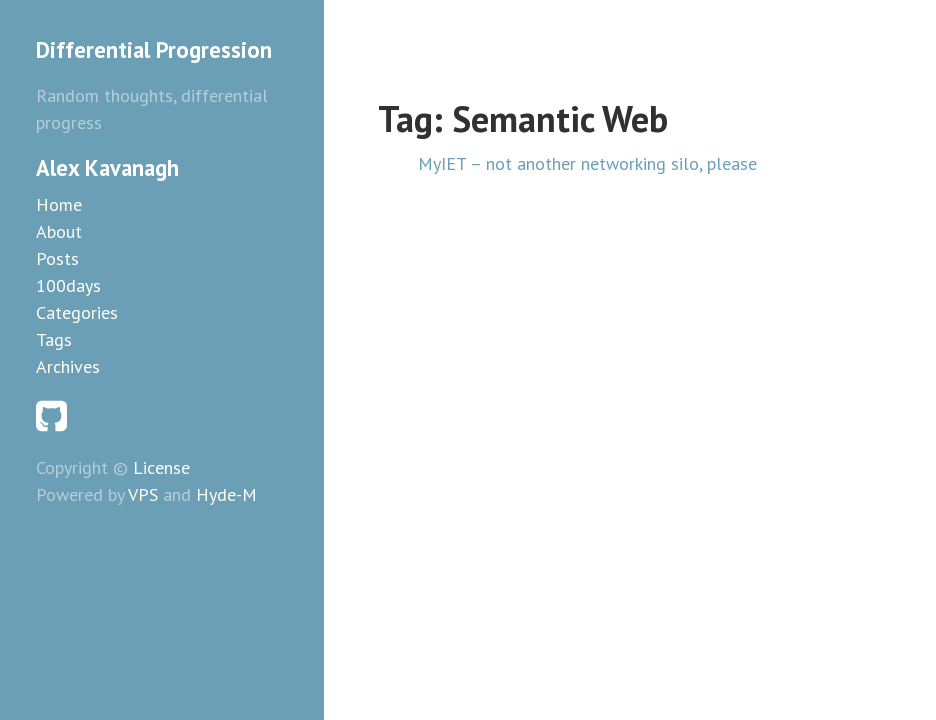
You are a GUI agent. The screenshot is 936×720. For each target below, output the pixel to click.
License (161, 467)
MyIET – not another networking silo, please (587, 163)
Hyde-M (226, 494)
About (59, 231)
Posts (57, 258)
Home (59, 204)
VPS (143, 494)
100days (68, 285)
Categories (77, 312)
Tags (54, 339)
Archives (68, 366)
